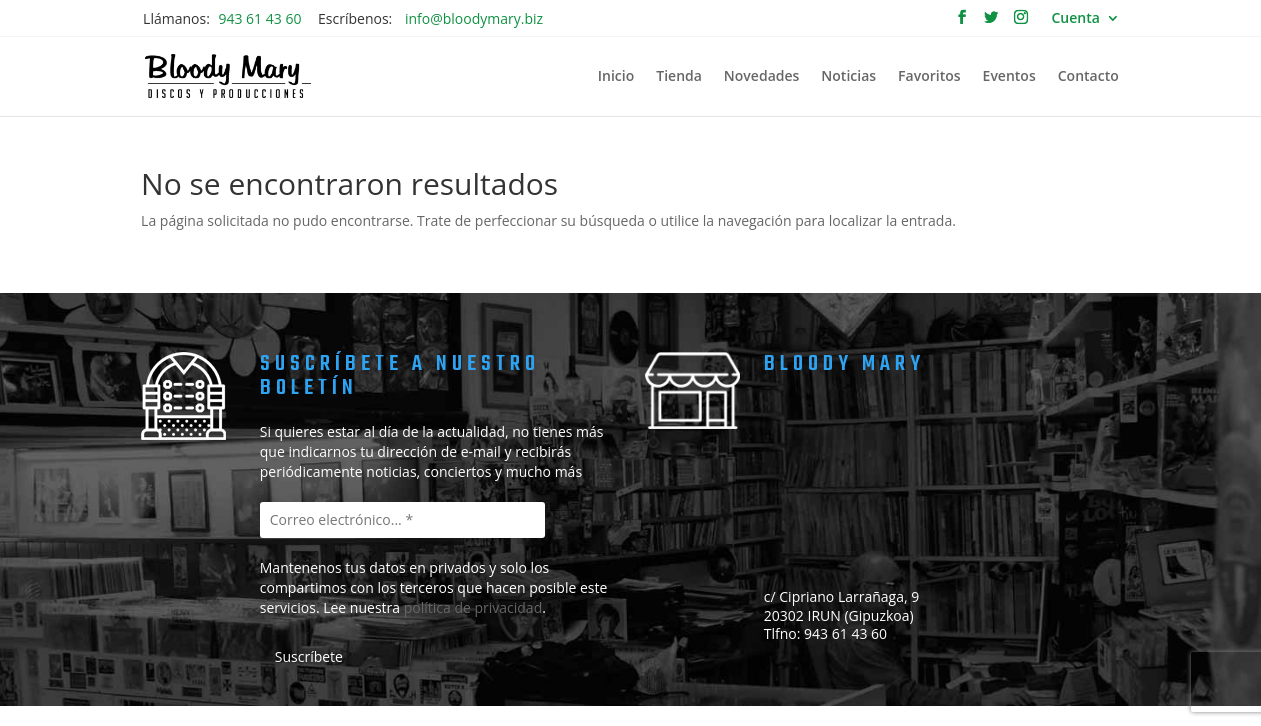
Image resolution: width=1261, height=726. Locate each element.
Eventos (1009, 77)
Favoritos (929, 77)
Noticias (848, 77)
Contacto (1088, 77)
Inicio (616, 77)
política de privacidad (473, 607)
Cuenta (1076, 19)
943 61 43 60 (259, 18)
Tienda (679, 77)
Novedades (762, 77)
